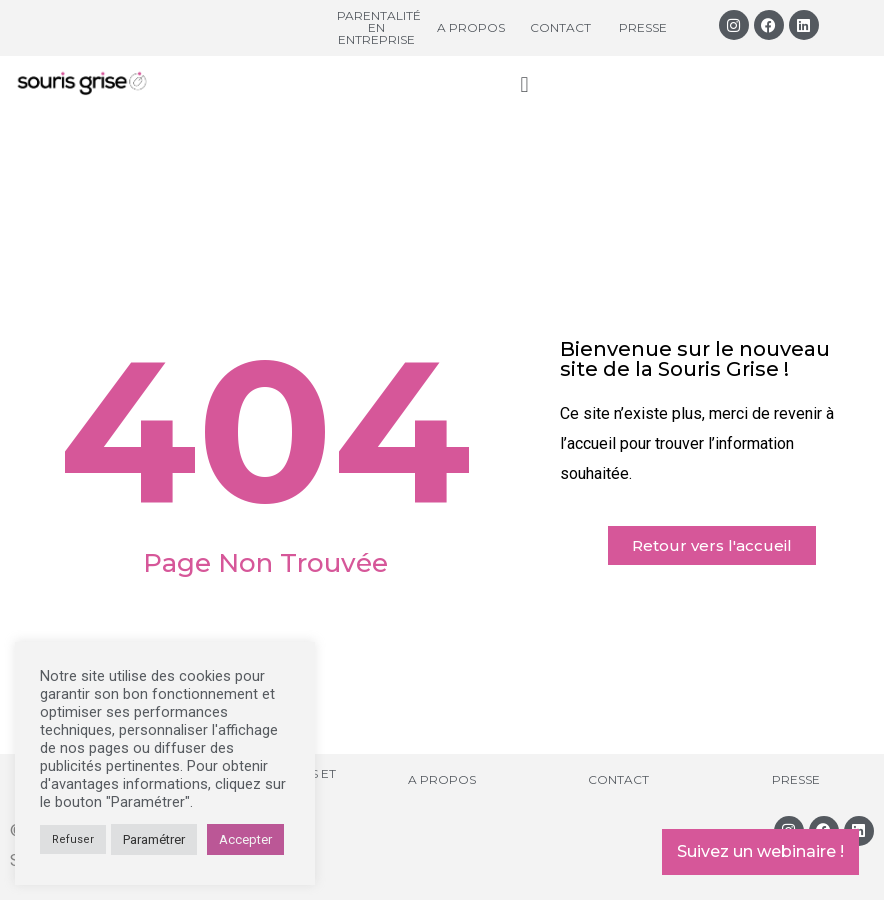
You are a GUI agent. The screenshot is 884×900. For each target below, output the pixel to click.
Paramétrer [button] (154, 839)
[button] (524, 84)
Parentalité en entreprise (379, 27)
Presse (643, 27)
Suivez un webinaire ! (760, 851)
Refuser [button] (73, 839)
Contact (560, 27)
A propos (471, 27)
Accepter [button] (245, 839)
